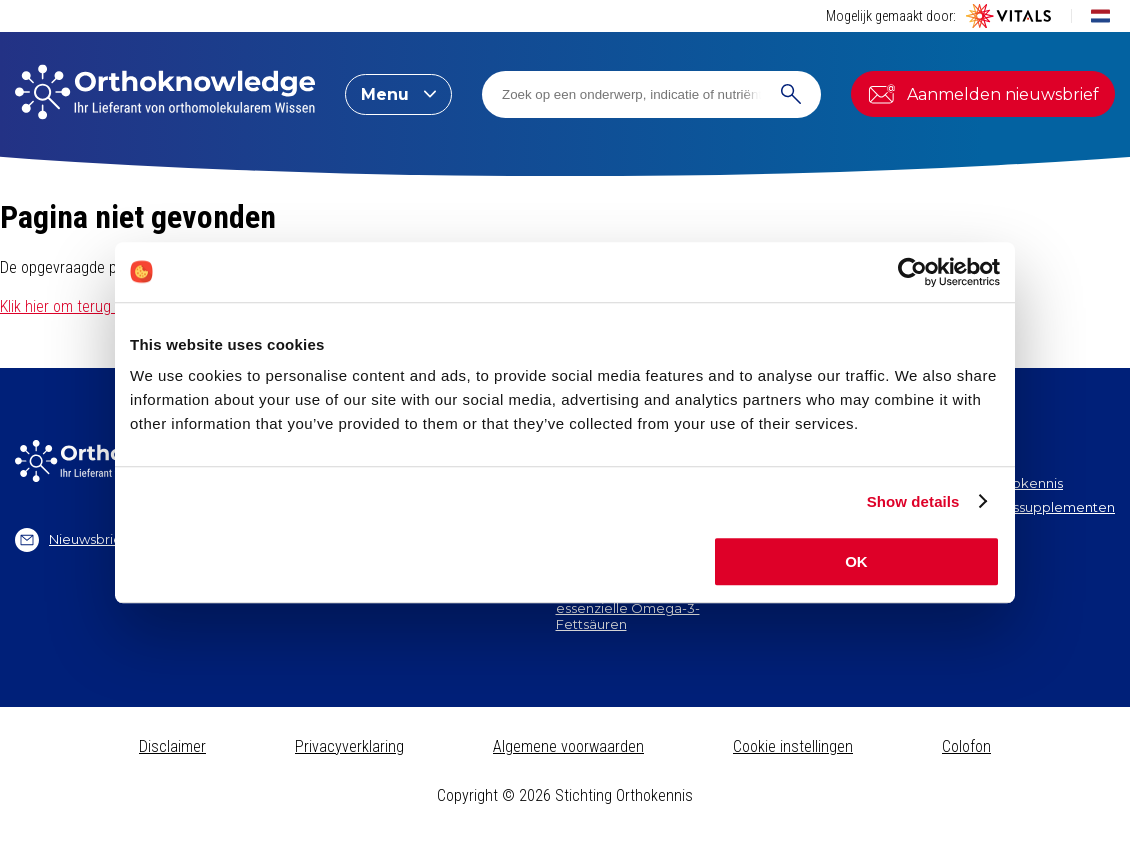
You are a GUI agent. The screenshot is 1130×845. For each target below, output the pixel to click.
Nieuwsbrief (70, 540)
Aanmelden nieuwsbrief (983, 94)
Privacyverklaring (349, 746)
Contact (947, 554)
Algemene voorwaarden (568, 746)
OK (856, 561)
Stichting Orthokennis (992, 483)
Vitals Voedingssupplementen (1018, 507)
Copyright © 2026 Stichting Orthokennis (565, 795)
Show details (913, 501)
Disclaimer (172, 746)
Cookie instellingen (793, 746)
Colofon (966, 746)
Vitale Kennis (962, 530)
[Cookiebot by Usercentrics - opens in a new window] (912, 272)
